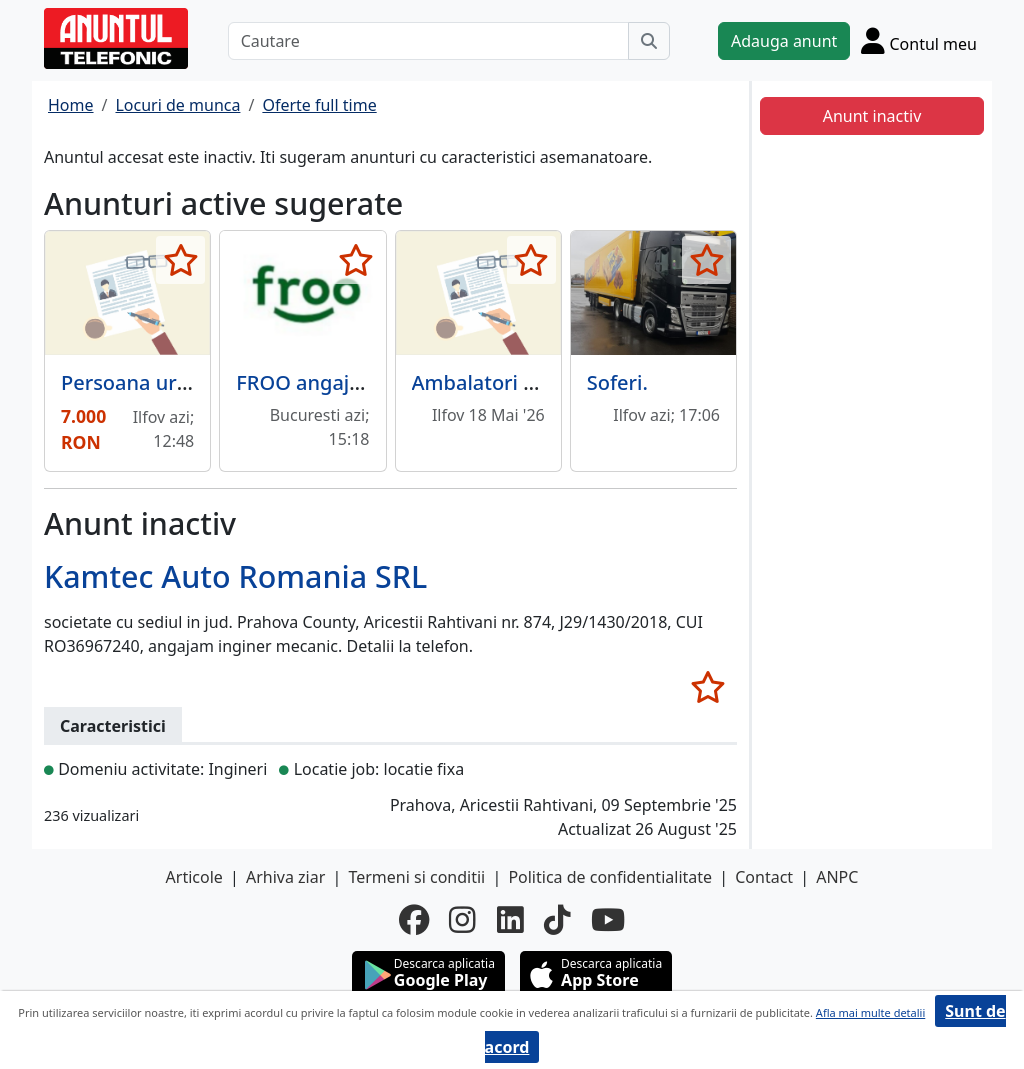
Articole (194, 877)
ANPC (837, 877)
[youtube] (608, 920)
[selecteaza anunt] (180, 260)
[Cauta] (649, 41)
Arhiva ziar (285, 877)
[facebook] (414, 920)
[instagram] (462, 920)
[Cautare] (428, 41)
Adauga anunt (784, 41)
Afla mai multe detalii (870, 1012)
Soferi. (617, 382)
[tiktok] (557, 920)
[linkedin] (510, 920)
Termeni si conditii (416, 877)
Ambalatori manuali (506, 382)
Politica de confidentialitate (610, 877)
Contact (764, 877)
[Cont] (919, 40)
